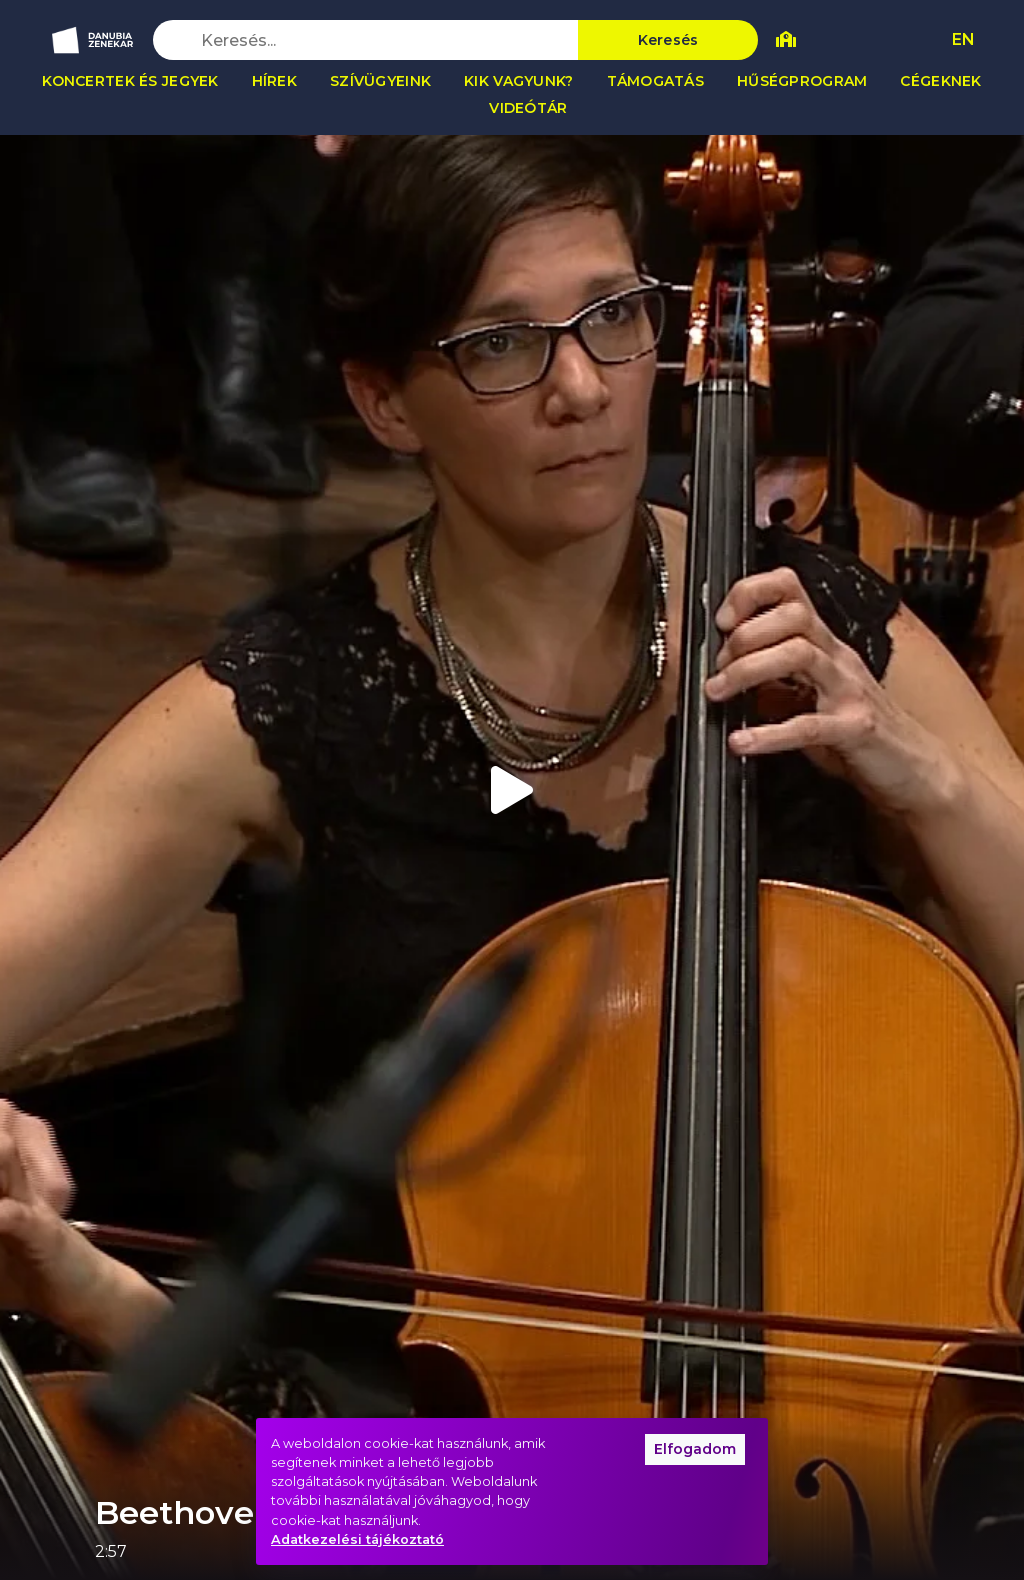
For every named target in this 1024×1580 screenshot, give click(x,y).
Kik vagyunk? (518, 81)
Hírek (274, 81)
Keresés (668, 40)
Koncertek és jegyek (130, 81)
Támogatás (656, 81)
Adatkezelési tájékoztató (357, 1539)
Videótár (528, 108)
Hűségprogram (802, 81)
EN (963, 39)
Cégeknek (940, 81)
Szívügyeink (380, 81)
